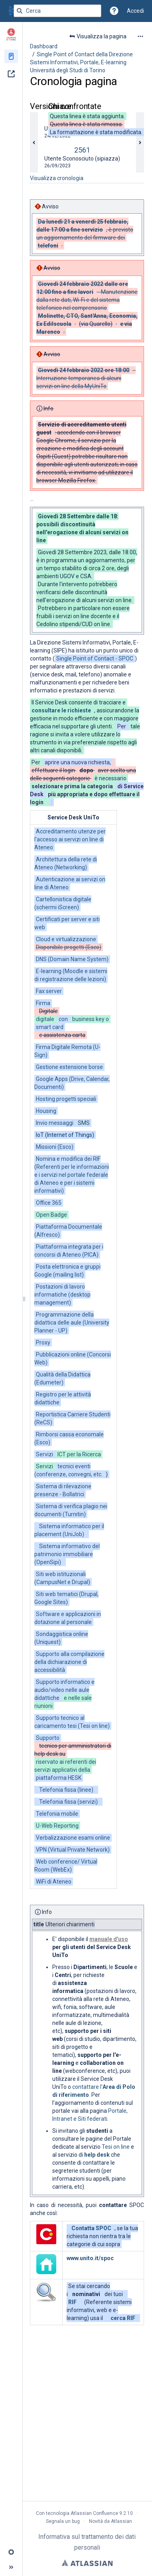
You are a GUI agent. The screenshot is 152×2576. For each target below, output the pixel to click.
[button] (114, 10)
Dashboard (43, 46)
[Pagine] (11, 56)
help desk (97, 2155)
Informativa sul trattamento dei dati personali (87, 2542)
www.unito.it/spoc (90, 2258)
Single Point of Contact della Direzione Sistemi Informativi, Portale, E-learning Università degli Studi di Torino (81, 62)
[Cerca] (19, 11)
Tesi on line (116, 2147)
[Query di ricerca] (57, 10)
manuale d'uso (108, 1939)
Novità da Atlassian (110, 2521)
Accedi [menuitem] (135, 11)
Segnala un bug (63, 2521)
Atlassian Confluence (94, 2513)
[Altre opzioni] (140, 36)
